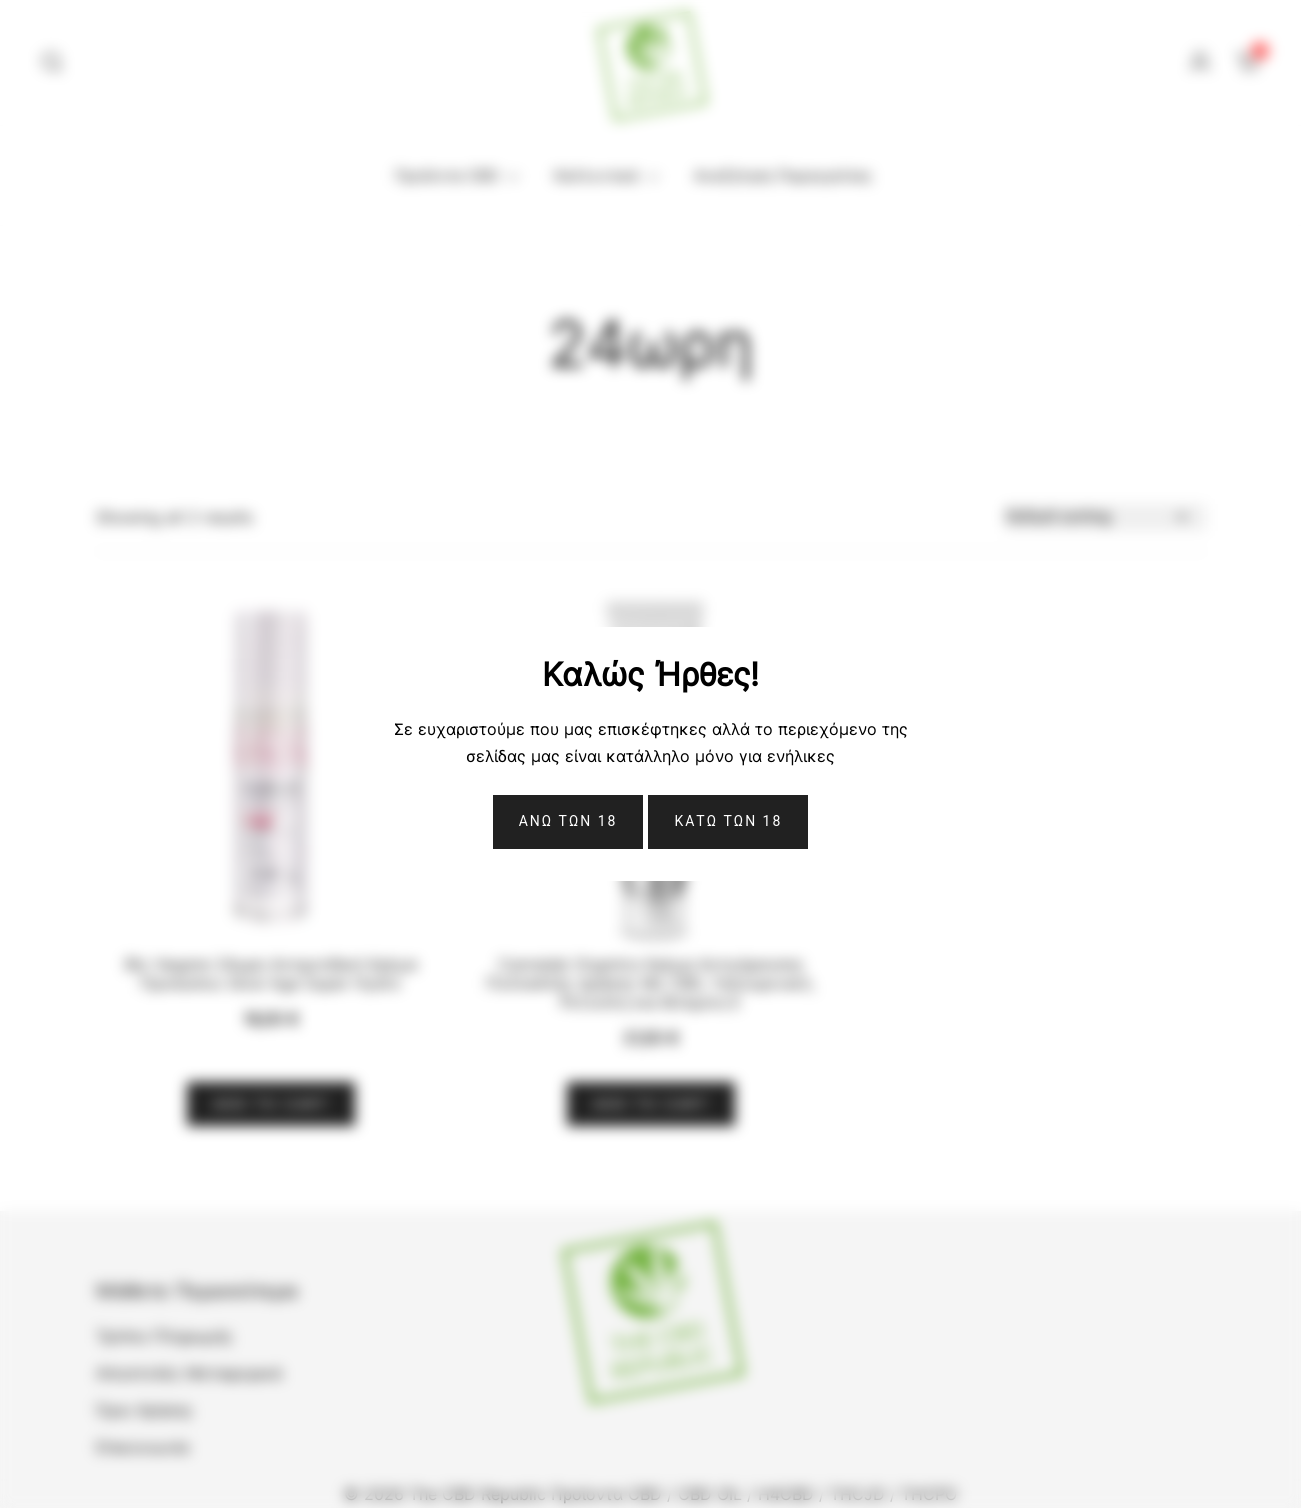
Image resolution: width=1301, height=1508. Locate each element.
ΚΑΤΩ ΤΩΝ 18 (728, 821)
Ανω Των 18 (568, 821)
